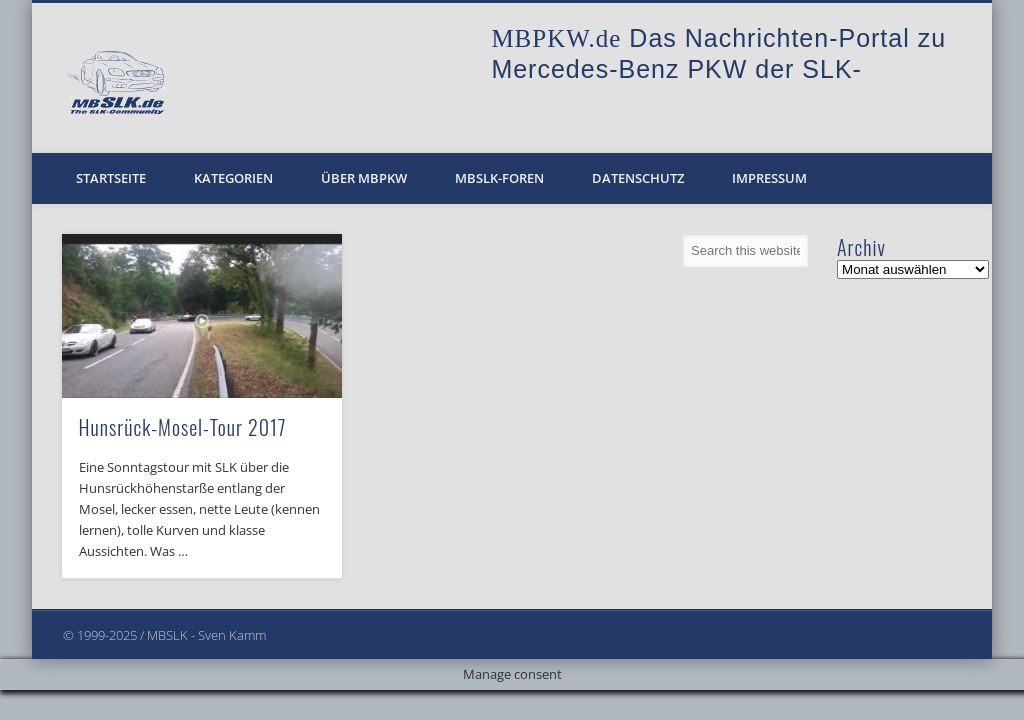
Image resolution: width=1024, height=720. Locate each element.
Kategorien (233, 178)
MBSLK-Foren (499, 178)
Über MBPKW (364, 178)
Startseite (111, 178)
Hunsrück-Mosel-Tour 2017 (183, 427)
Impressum (769, 178)
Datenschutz (638, 178)
